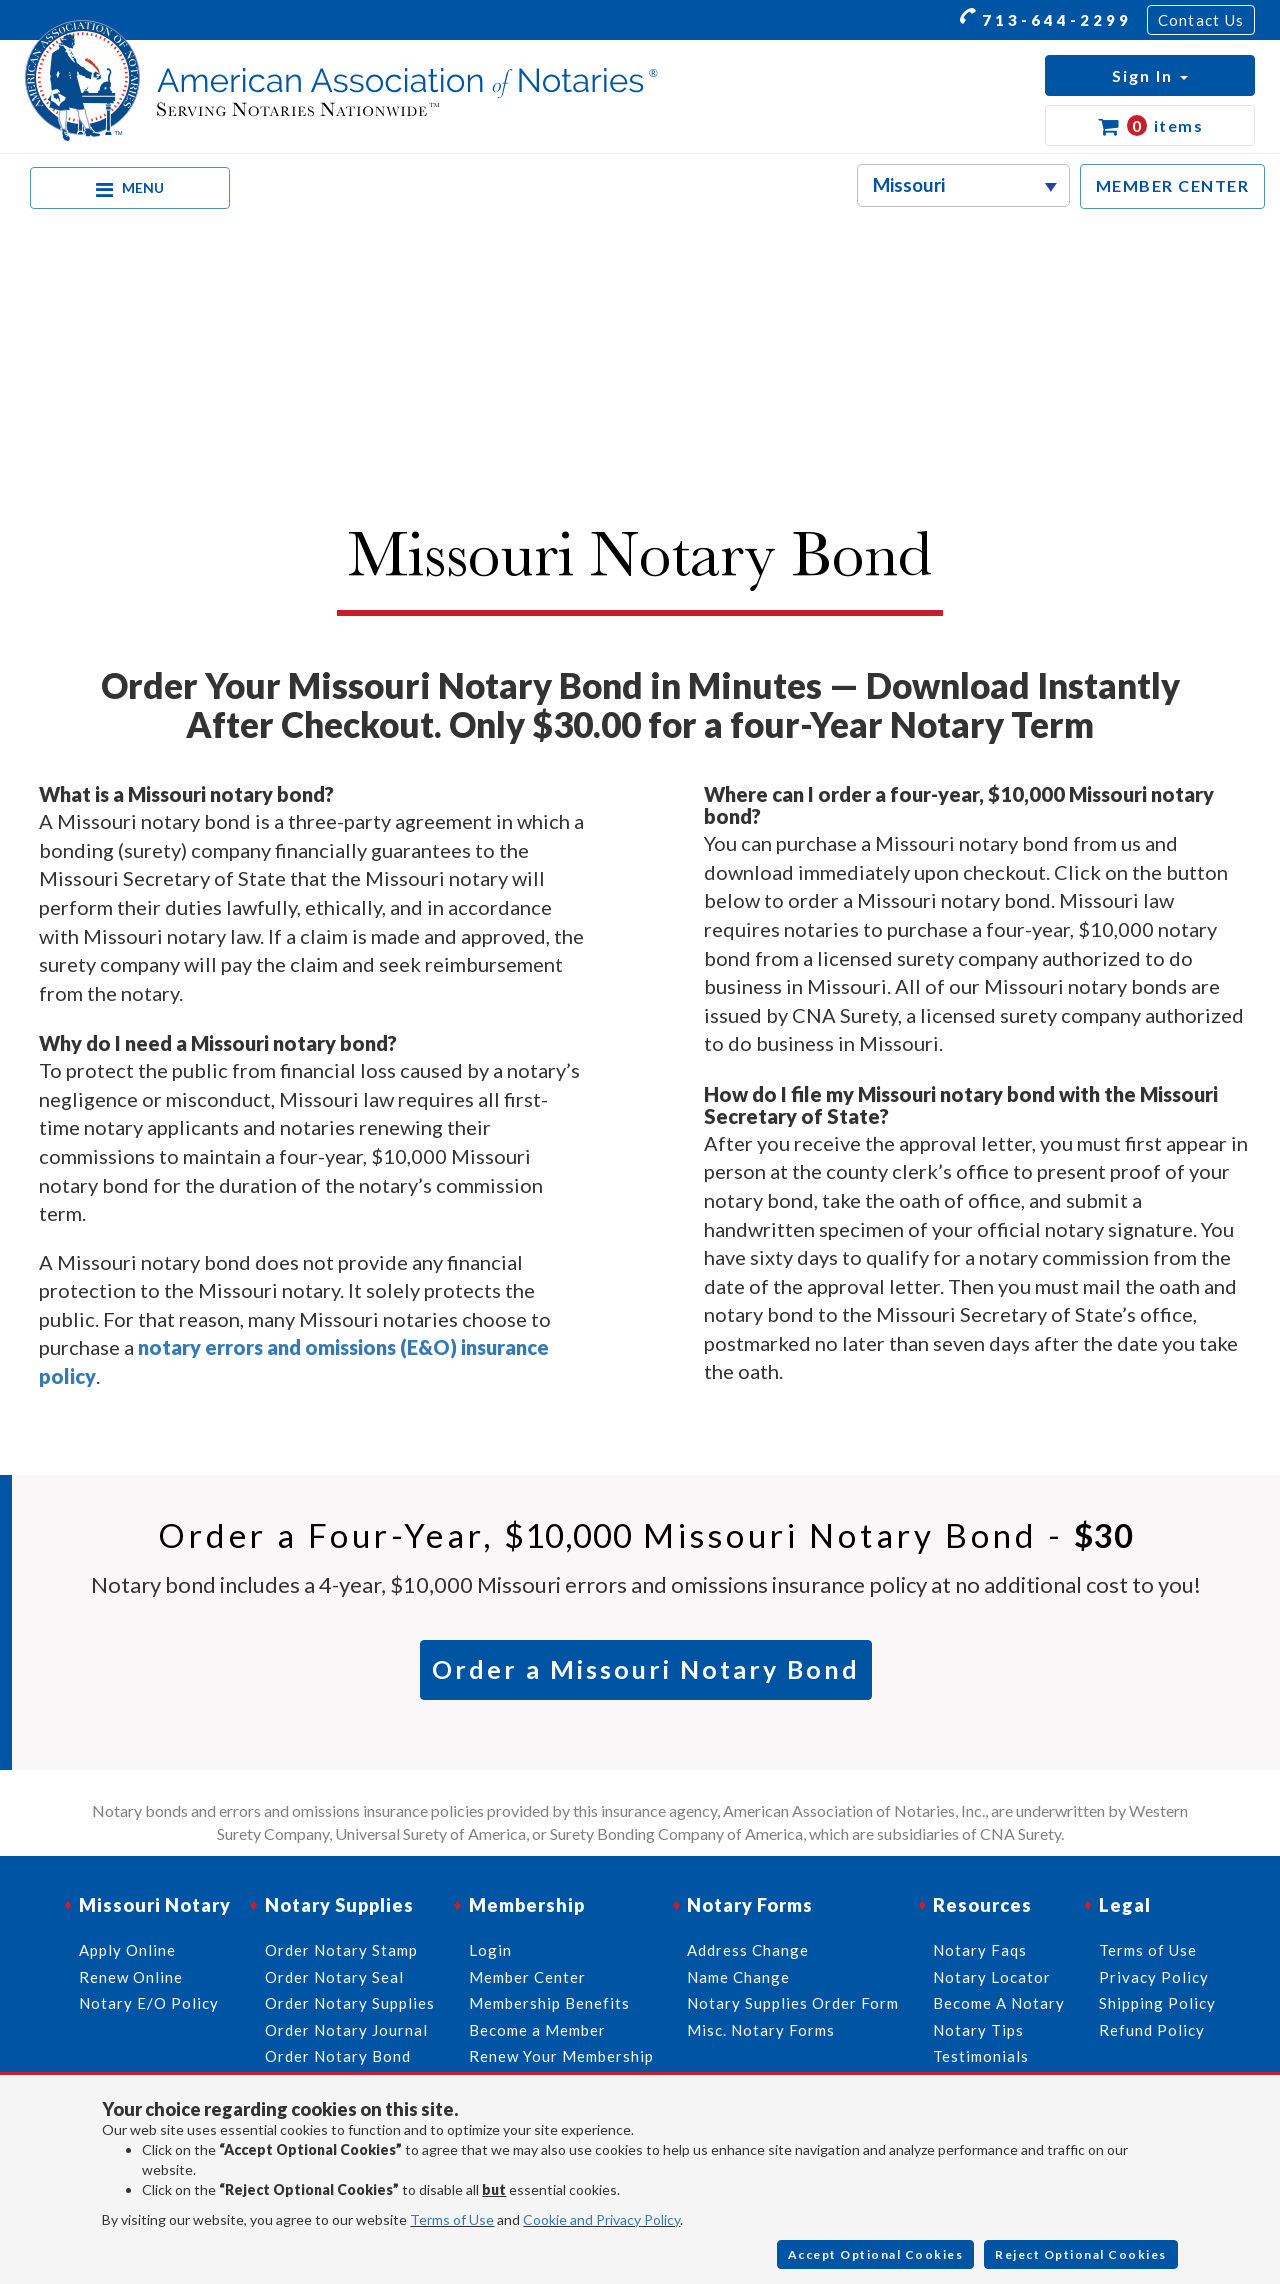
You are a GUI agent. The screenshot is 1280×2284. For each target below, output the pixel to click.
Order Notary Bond (338, 2056)
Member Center (527, 1977)
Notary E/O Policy (149, 2003)
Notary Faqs (980, 1950)
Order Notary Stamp (341, 1950)
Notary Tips (978, 2030)
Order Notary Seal (334, 1977)
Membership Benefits (549, 2003)
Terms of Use (452, 2219)
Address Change (748, 1950)
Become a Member (537, 2030)
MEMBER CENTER (1173, 185)
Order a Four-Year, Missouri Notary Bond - (646, 1535)
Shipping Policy (1157, 2003)
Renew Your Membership (561, 2056)
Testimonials (981, 2056)
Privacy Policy (1154, 1977)
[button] (1150, 75)
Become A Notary (999, 2003)
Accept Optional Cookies (876, 2254)
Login (490, 1950)
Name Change (738, 1977)
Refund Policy (1152, 2030)
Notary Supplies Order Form (793, 2003)
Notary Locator (992, 1977)
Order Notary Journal (346, 2030)
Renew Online (131, 1977)
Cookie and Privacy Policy (601, 2219)
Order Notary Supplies (350, 2003)
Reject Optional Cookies (1081, 2254)
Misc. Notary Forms (761, 2030)
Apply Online (127, 1950)
